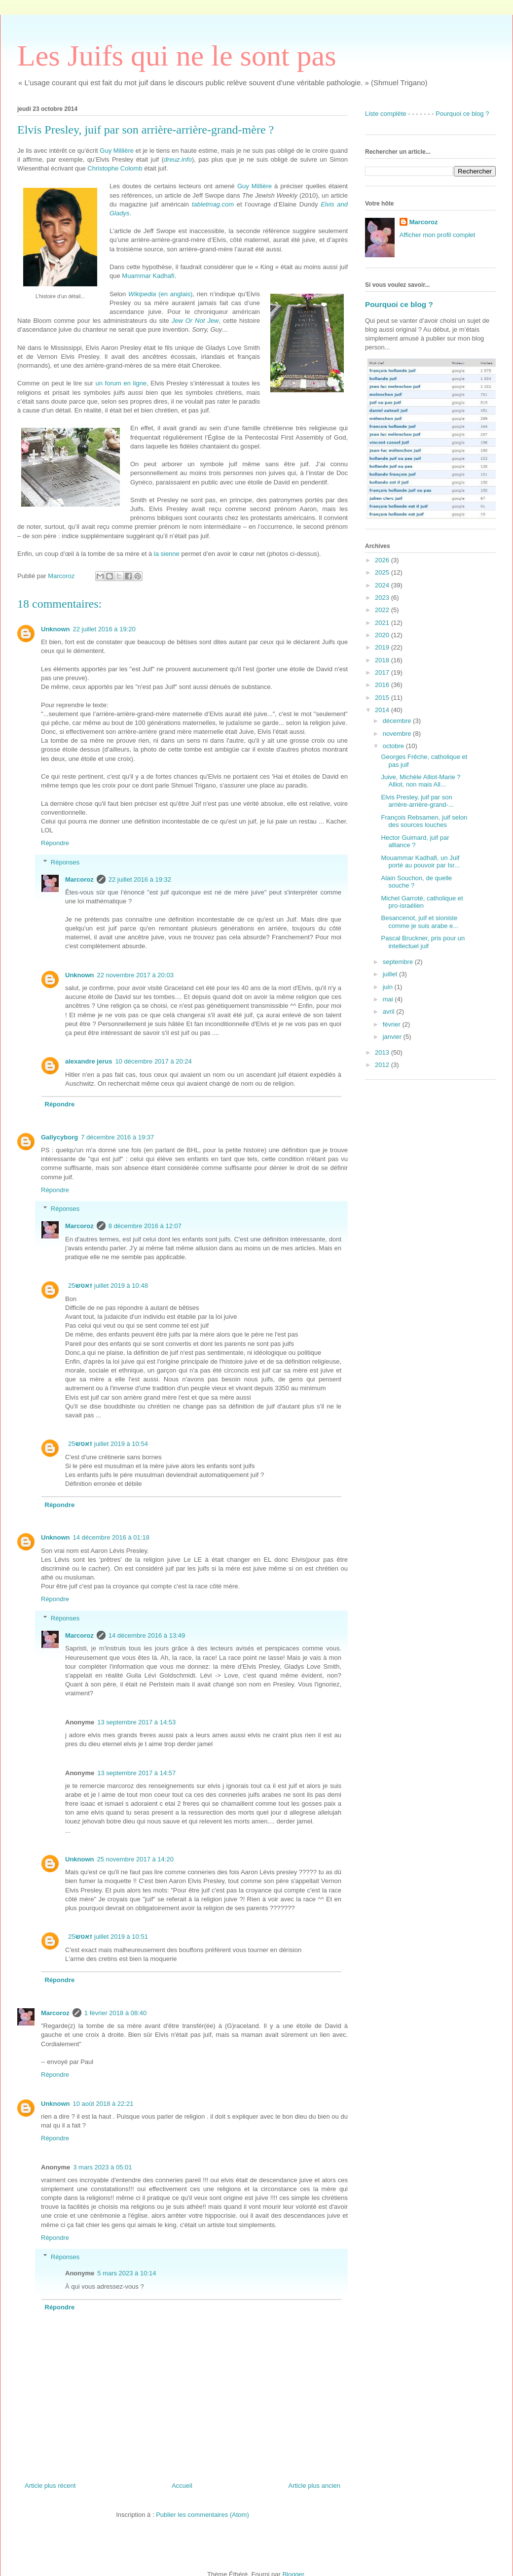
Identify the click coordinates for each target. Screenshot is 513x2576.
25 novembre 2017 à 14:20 (135, 1859)
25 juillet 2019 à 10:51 (108, 1936)
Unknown (55, 629)
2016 (383, 684)
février (393, 1024)
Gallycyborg (59, 1137)
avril (389, 1011)
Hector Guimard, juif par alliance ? (415, 841)
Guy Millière (117, 150)
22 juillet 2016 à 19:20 (104, 629)
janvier (393, 1036)
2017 (383, 672)
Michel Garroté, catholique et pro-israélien (422, 902)
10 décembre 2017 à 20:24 (153, 1061)
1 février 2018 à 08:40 (115, 2013)
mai (389, 999)
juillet (391, 974)
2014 (383, 710)
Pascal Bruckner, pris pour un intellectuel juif (423, 942)
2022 (383, 610)
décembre (398, 720)
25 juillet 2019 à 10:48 (108, 1285)
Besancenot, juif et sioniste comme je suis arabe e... (419, 921)
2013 (383, 1052)
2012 (383, 1064)
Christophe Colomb (114, 168)
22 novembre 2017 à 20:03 (135, 975)
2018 (383, 660)
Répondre (55, 843)
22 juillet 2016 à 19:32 (140, 879)
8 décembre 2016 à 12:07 (145, 1226)
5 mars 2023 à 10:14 (126, 2273)
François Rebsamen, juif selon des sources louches (424, 821)
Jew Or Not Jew (195, 320)
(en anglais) (160, 294)
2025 (383, 572)
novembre (398, 733)
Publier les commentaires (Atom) (202, 2514)
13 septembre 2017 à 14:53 (136, 1722)
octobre (394, 746)
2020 (383, 635)
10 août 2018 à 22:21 (103, 2103)
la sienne (167, 553)
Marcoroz (79, 879)
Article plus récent (50, 2485)
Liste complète (385, 113)
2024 (383, 585)
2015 (383, 697)
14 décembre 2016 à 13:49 (147, 1635)
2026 (383, 560)
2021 (383, 622)
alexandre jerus (88, 1061)
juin (389, 987)
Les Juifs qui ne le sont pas (176, 55)
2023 (383, 597)
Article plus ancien (315, 2485)
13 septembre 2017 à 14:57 (136, 1773)
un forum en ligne (121, 383)
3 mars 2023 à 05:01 (102, 2167)
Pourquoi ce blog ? (462, 113)
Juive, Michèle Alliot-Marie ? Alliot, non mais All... (420, 781)
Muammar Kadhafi (148, 275)
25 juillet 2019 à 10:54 (108, 1443)
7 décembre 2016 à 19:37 (117, 1137)
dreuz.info (178, 159)
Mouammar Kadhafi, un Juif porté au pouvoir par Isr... (420, 861)
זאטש (83, 1285)
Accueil (182, 2485)
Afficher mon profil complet (438, 235)
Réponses (65, 862)
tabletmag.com (213, 204)
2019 (383, 647)
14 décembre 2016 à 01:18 (111, 1537)
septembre (399, 961)
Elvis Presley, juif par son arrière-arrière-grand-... (417, 801)
